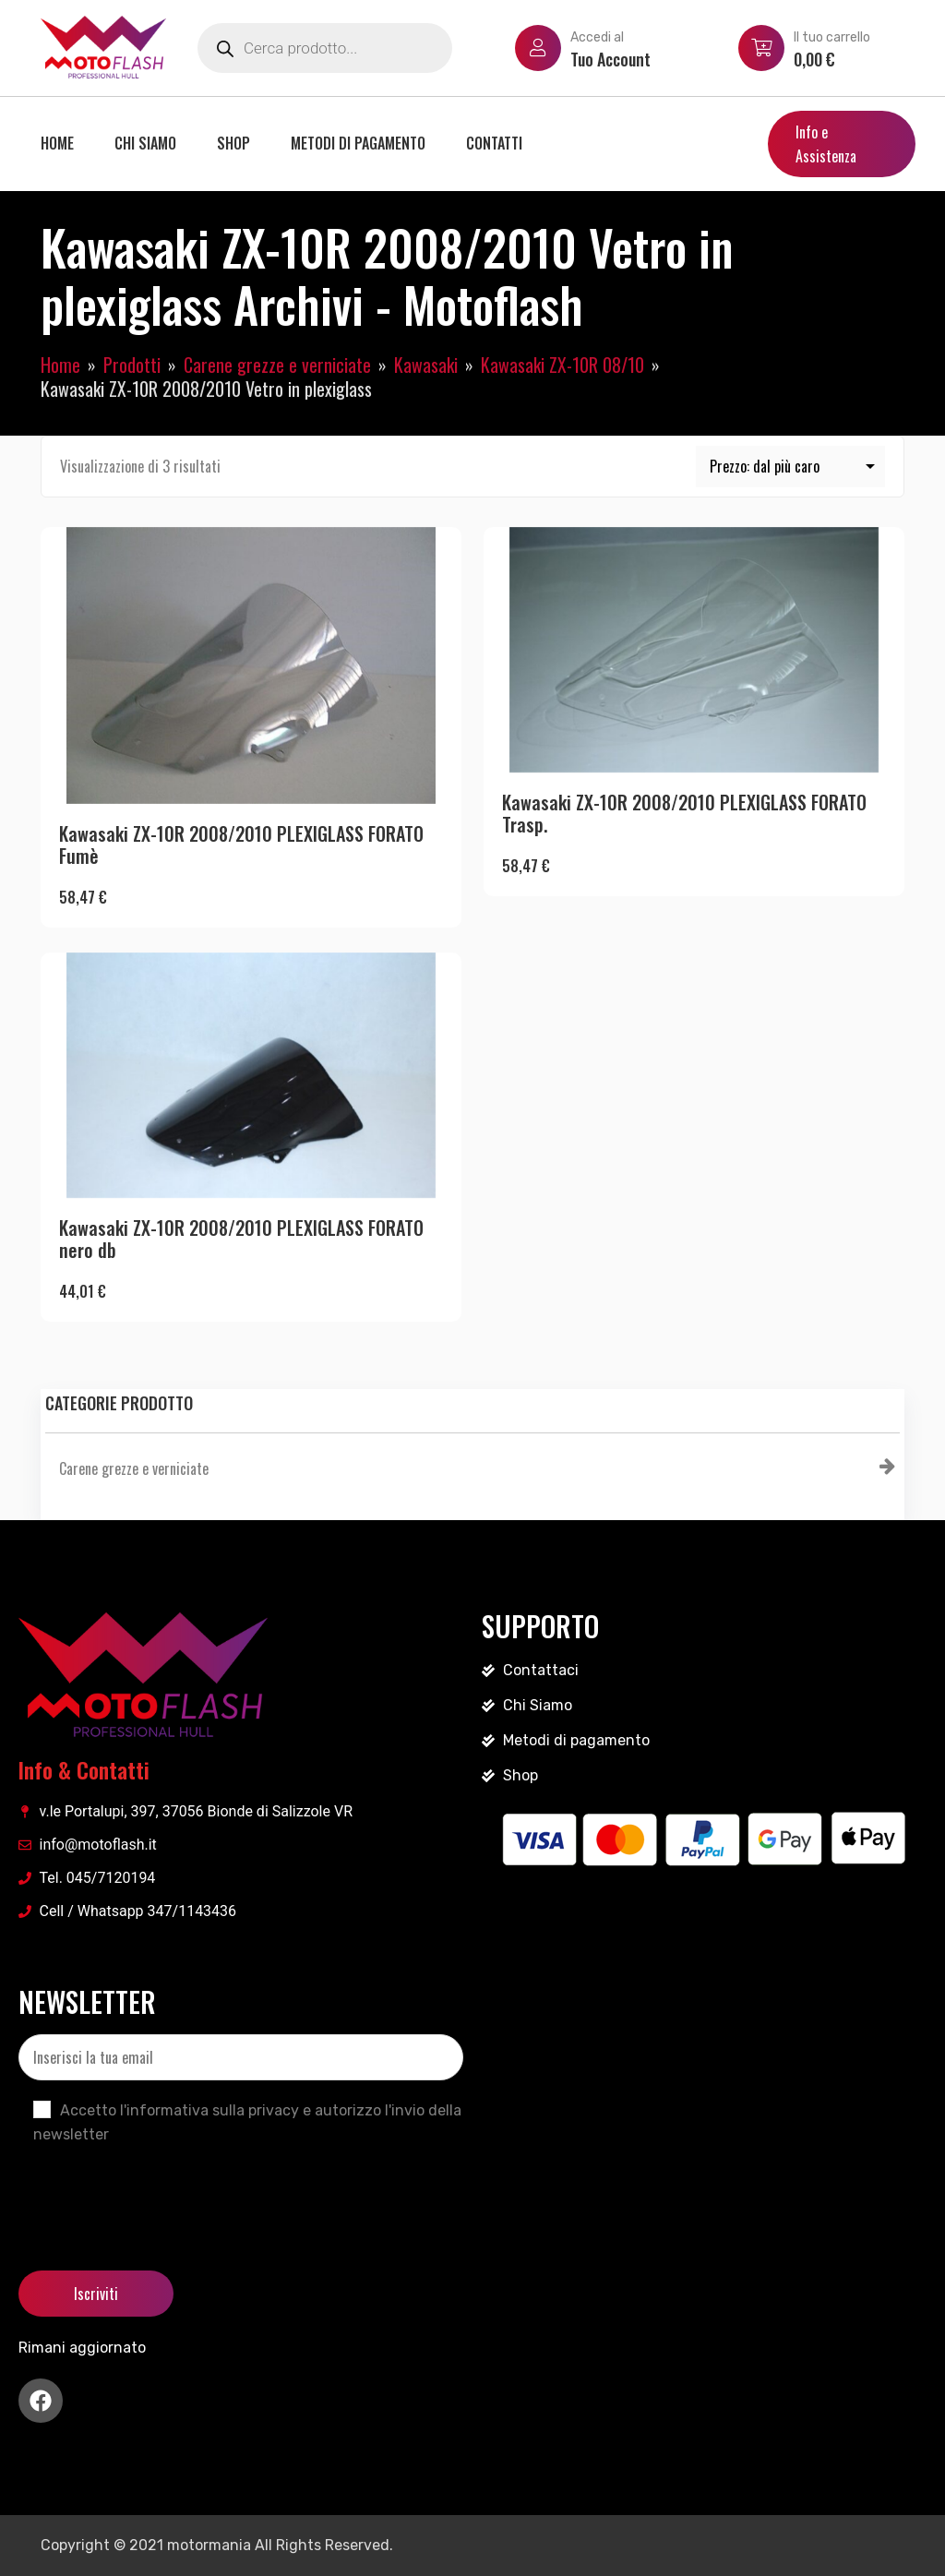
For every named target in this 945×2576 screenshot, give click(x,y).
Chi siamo (145, 143)
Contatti (494, 143)
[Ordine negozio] (791, 466)
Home (57, 143)
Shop (233, 143)
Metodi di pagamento (358, 143)
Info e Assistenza (825, 144)
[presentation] (158, 2192)
